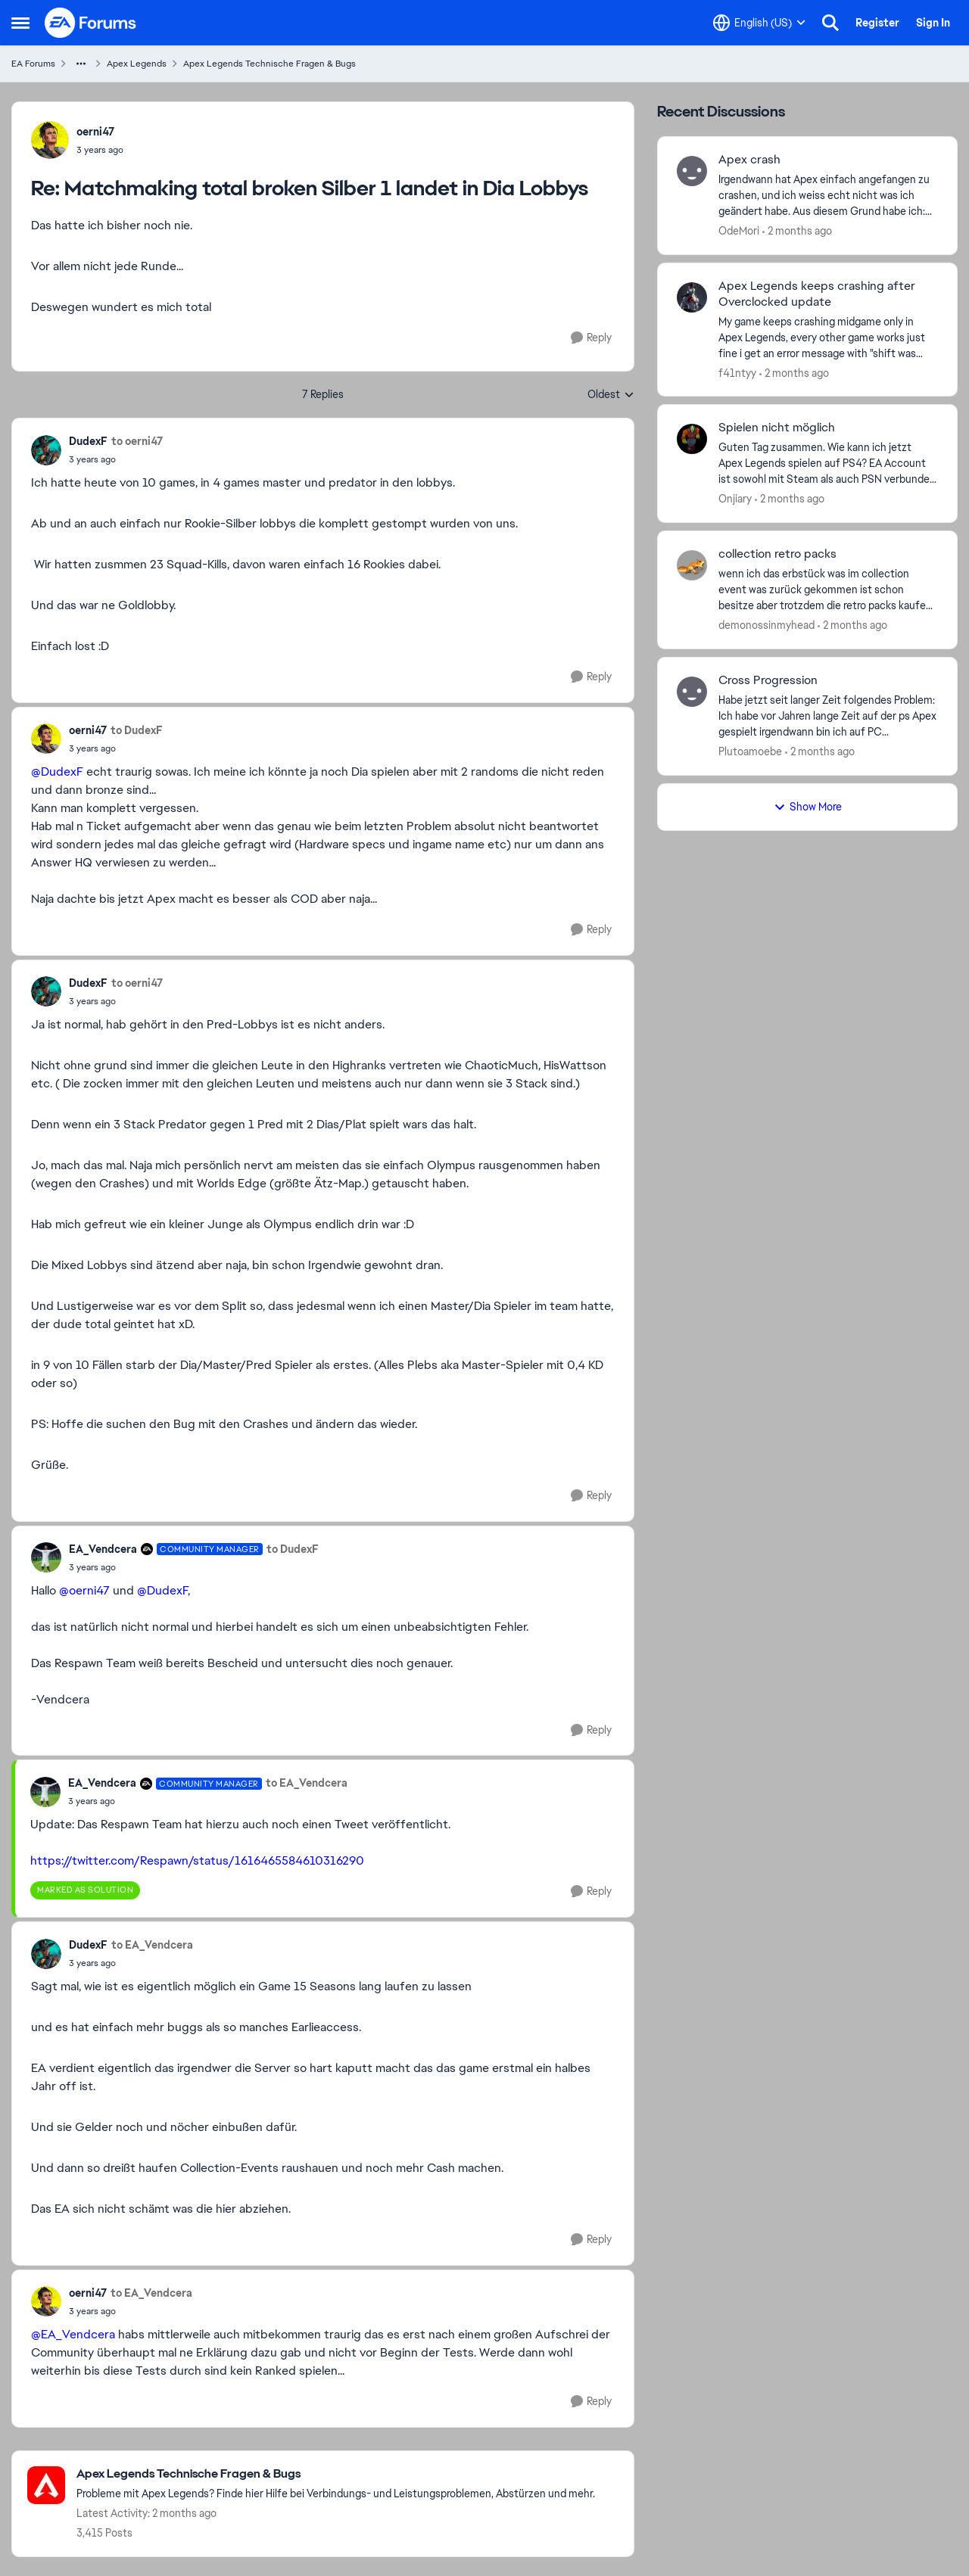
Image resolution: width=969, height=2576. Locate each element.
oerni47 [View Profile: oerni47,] (95, 131)
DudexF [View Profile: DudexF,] (88, 441)
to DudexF (137, 730)
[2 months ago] (797, 231)
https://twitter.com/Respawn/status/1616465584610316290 (197, 1860)
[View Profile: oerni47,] (50, 140)
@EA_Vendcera (73, 2334)
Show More (808, 807)
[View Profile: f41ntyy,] (692, 297)
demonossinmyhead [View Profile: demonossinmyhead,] (766, 625)
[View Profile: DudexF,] (46, 450)
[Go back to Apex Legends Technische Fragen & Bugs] (335, 2474)
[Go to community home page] (91, 23)
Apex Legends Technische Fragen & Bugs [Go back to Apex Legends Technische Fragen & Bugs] (269, 64)
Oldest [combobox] (610, 395)
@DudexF (57, 771)
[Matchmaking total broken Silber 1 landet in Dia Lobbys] (99, 150)
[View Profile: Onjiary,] (692, 439)
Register (877, 23)
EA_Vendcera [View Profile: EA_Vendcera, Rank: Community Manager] (103, 1549)
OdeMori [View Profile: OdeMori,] (738, 231)
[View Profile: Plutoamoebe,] (692, 692)
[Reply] (591, 338)
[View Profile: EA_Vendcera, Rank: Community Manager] (46, 1557)
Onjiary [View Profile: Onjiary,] (735, 499)
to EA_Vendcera (306, 1783)
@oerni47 (84, 1590)
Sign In (933, 23)
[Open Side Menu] (20, 22)
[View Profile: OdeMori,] (692, 171)
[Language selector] (759, 23)
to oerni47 (137, 441)
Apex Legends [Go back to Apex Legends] (137, 64)
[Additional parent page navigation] (81, 63)
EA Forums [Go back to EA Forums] (33, 64)
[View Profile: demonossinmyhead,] (692, 565)
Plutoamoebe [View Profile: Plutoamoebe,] (750, 751)
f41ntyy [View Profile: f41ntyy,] (737, 372)
